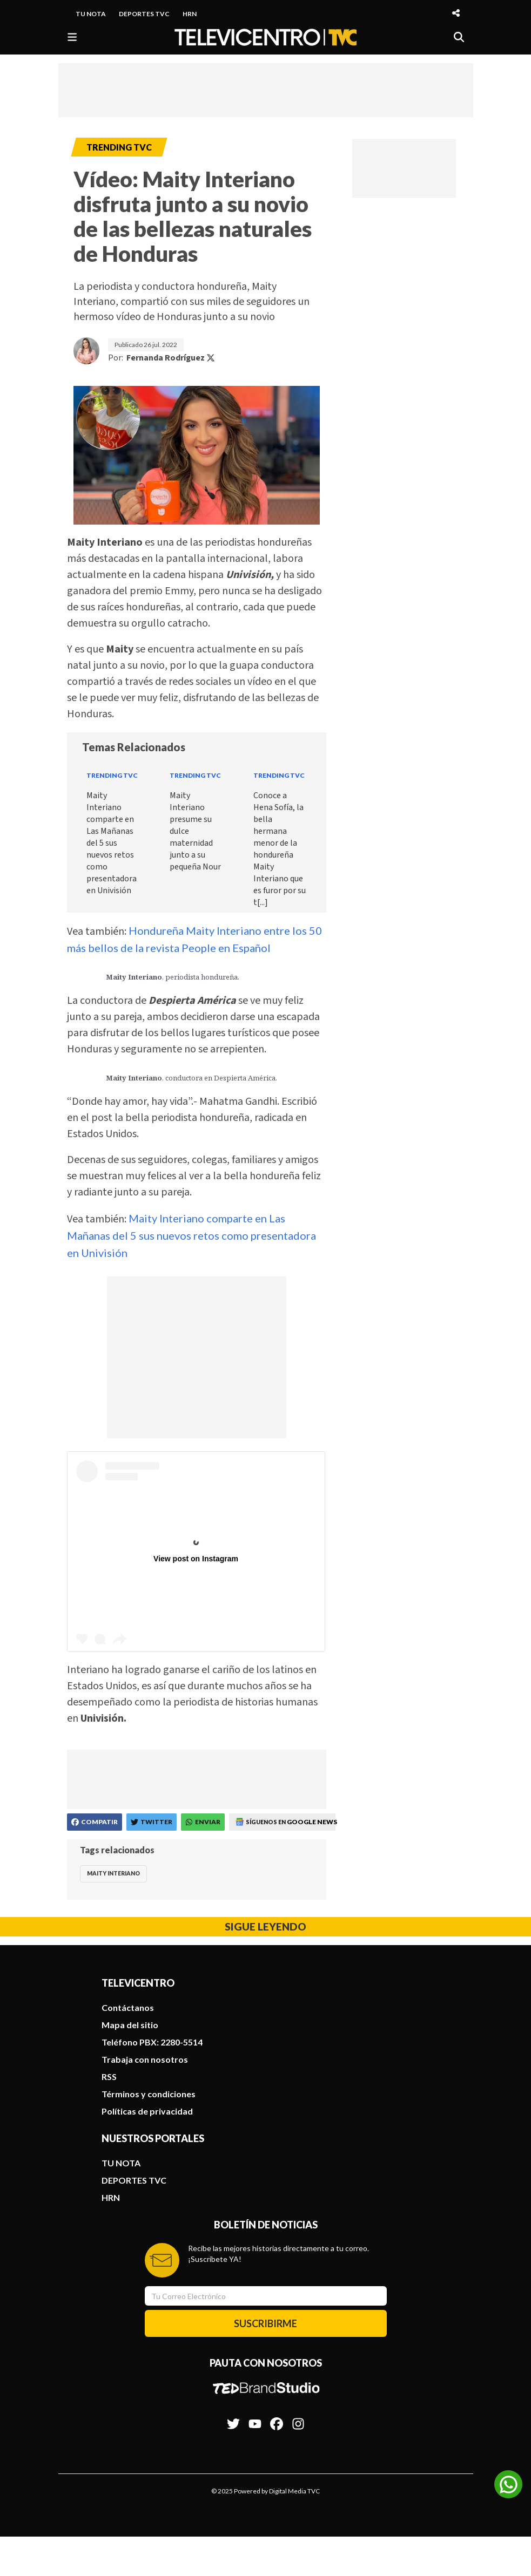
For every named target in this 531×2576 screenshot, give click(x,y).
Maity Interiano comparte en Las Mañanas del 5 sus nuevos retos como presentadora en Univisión (111, 843)
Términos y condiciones (149, 2094)
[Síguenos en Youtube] (254, 2418)
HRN (190, 14)
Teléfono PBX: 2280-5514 (152, 2042)
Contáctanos (128, 2007)
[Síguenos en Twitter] (233, 2418)
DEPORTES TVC (144, 14)
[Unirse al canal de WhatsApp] (508, 2484)
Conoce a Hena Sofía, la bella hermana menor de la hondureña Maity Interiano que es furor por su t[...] (279, 849)
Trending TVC (112, 775)
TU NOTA (91, 14)
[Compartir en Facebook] (94, 1822)
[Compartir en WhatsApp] (203, 1822)
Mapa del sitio (130, 2025)
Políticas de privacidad (147, 2111)
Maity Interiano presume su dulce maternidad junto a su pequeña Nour (195, 831)
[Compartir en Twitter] (151, 1822)
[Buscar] (459, 37)
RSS (109, 2076)
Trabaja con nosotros (145, 2059)
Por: (161, 357)
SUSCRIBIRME (265, 2323)
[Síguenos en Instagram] (298, 2418)
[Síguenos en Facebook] (276, 2418)
